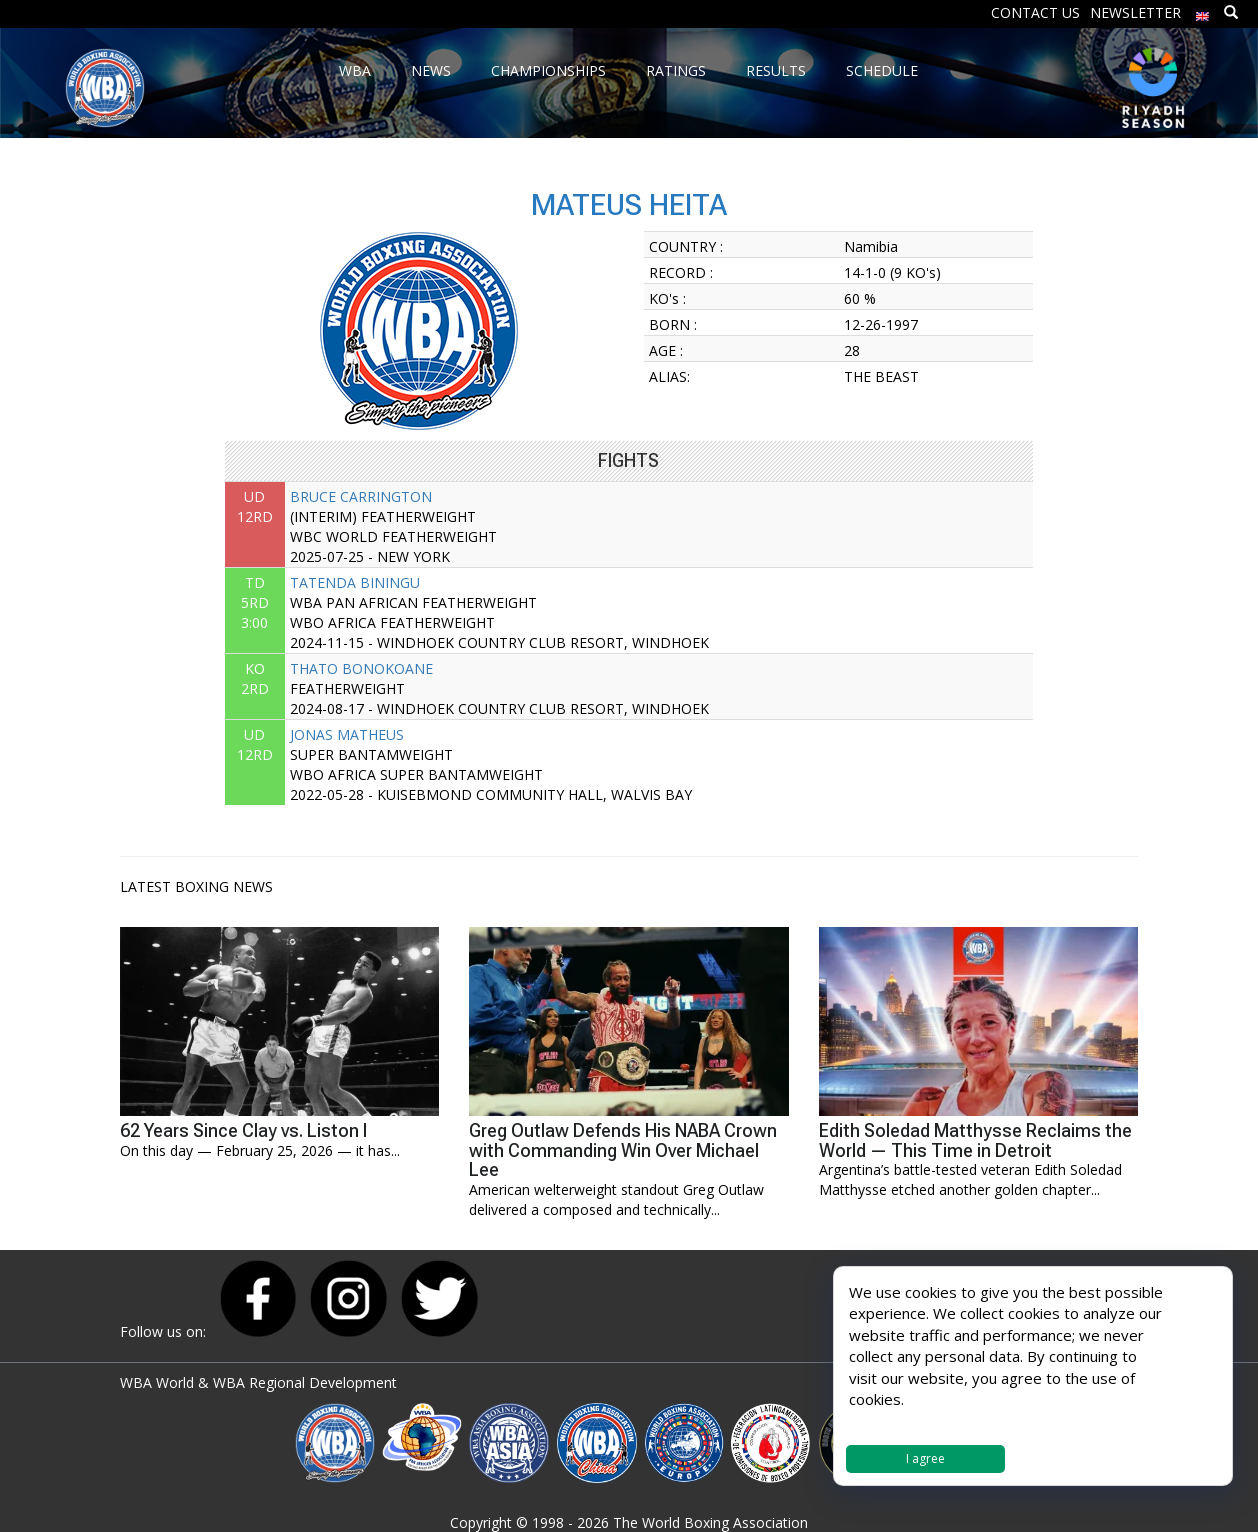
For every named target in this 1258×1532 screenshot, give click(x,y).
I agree (925, 1458)
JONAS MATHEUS (347, 734)
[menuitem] (1203, 11)
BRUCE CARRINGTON (361, 496)
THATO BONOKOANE (361, 668)
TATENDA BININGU (355, 582)
